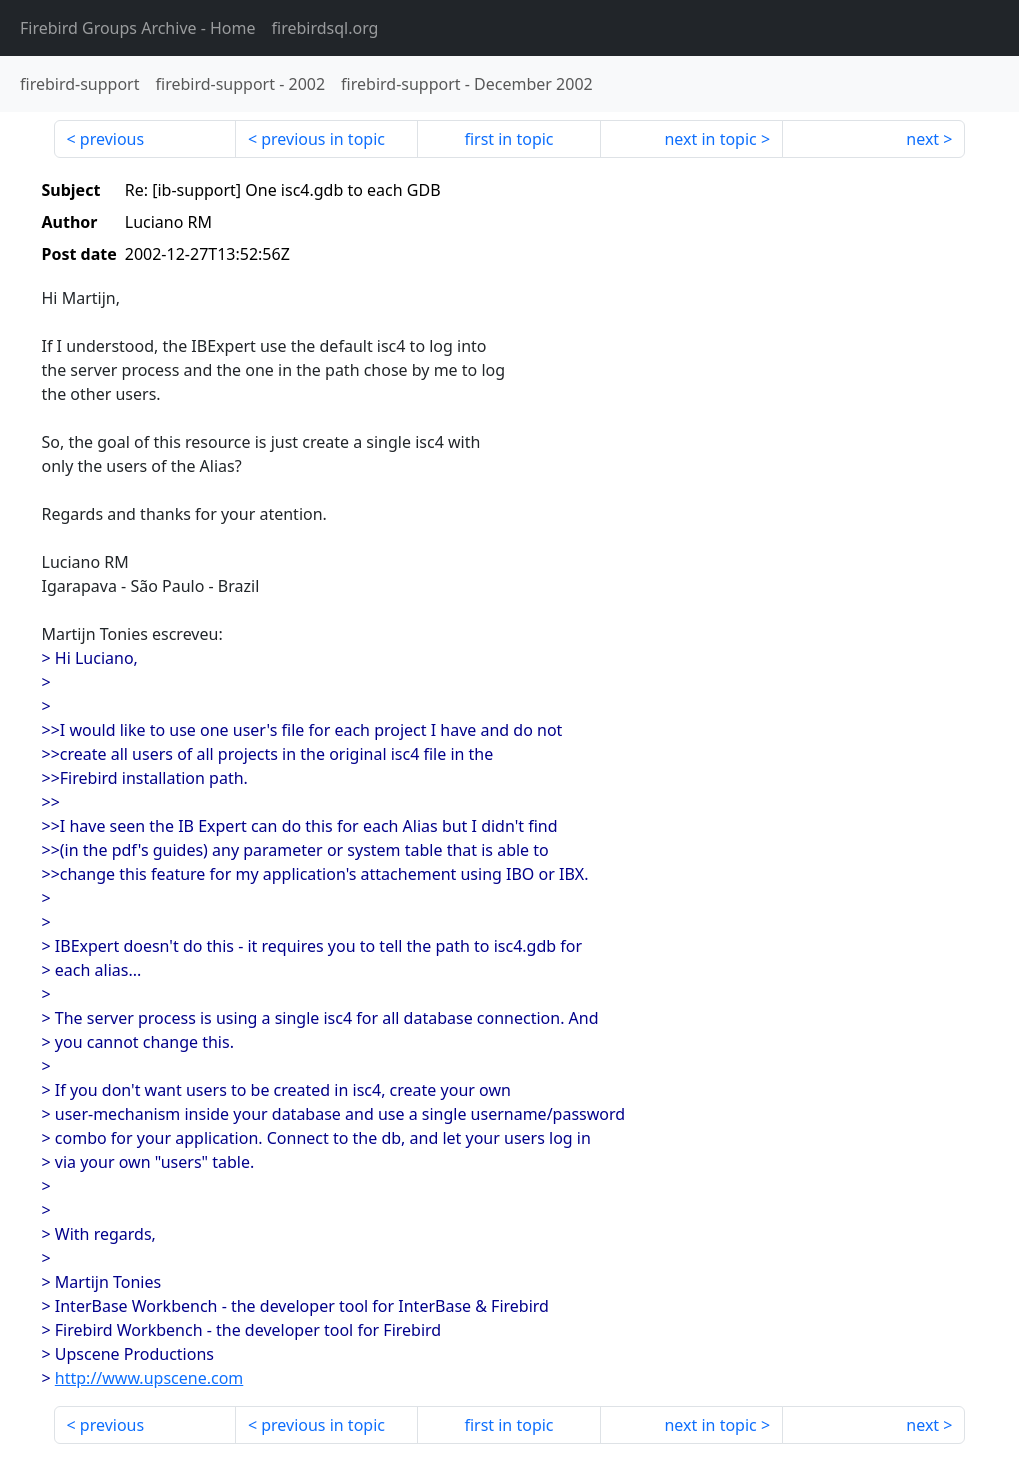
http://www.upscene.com (149, 1378)
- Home (138, 28)
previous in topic (323, 139)
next (922, 139)
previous (112, 139)
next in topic (710, 139)
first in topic (508, 139)
